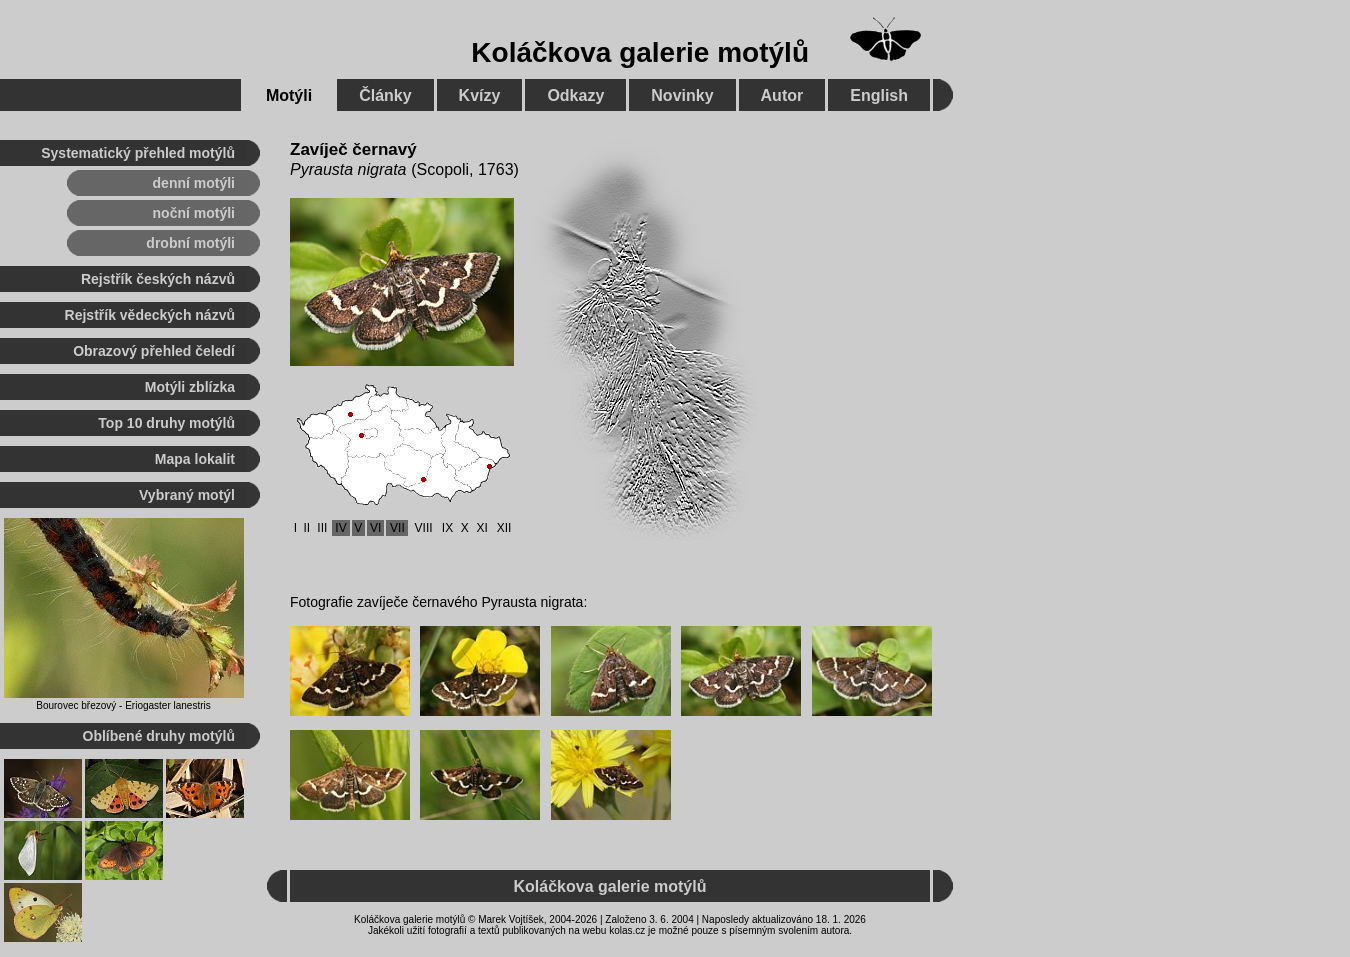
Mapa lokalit (195, 459)
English (879, 95)
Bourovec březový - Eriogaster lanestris (123, 705)
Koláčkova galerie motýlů (640, 52)
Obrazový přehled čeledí (154, 351)
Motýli (289, 95)
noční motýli (194, 213)
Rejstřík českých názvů (158, 279)
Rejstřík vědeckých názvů (150, 315)
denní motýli (194, 183)
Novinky (682, 95)
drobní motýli (190, 243)
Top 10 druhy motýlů (166, 423)
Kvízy (480, 95)
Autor (782, 95)
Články (385, 95)
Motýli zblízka (190, 387)
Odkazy (575, 95)
